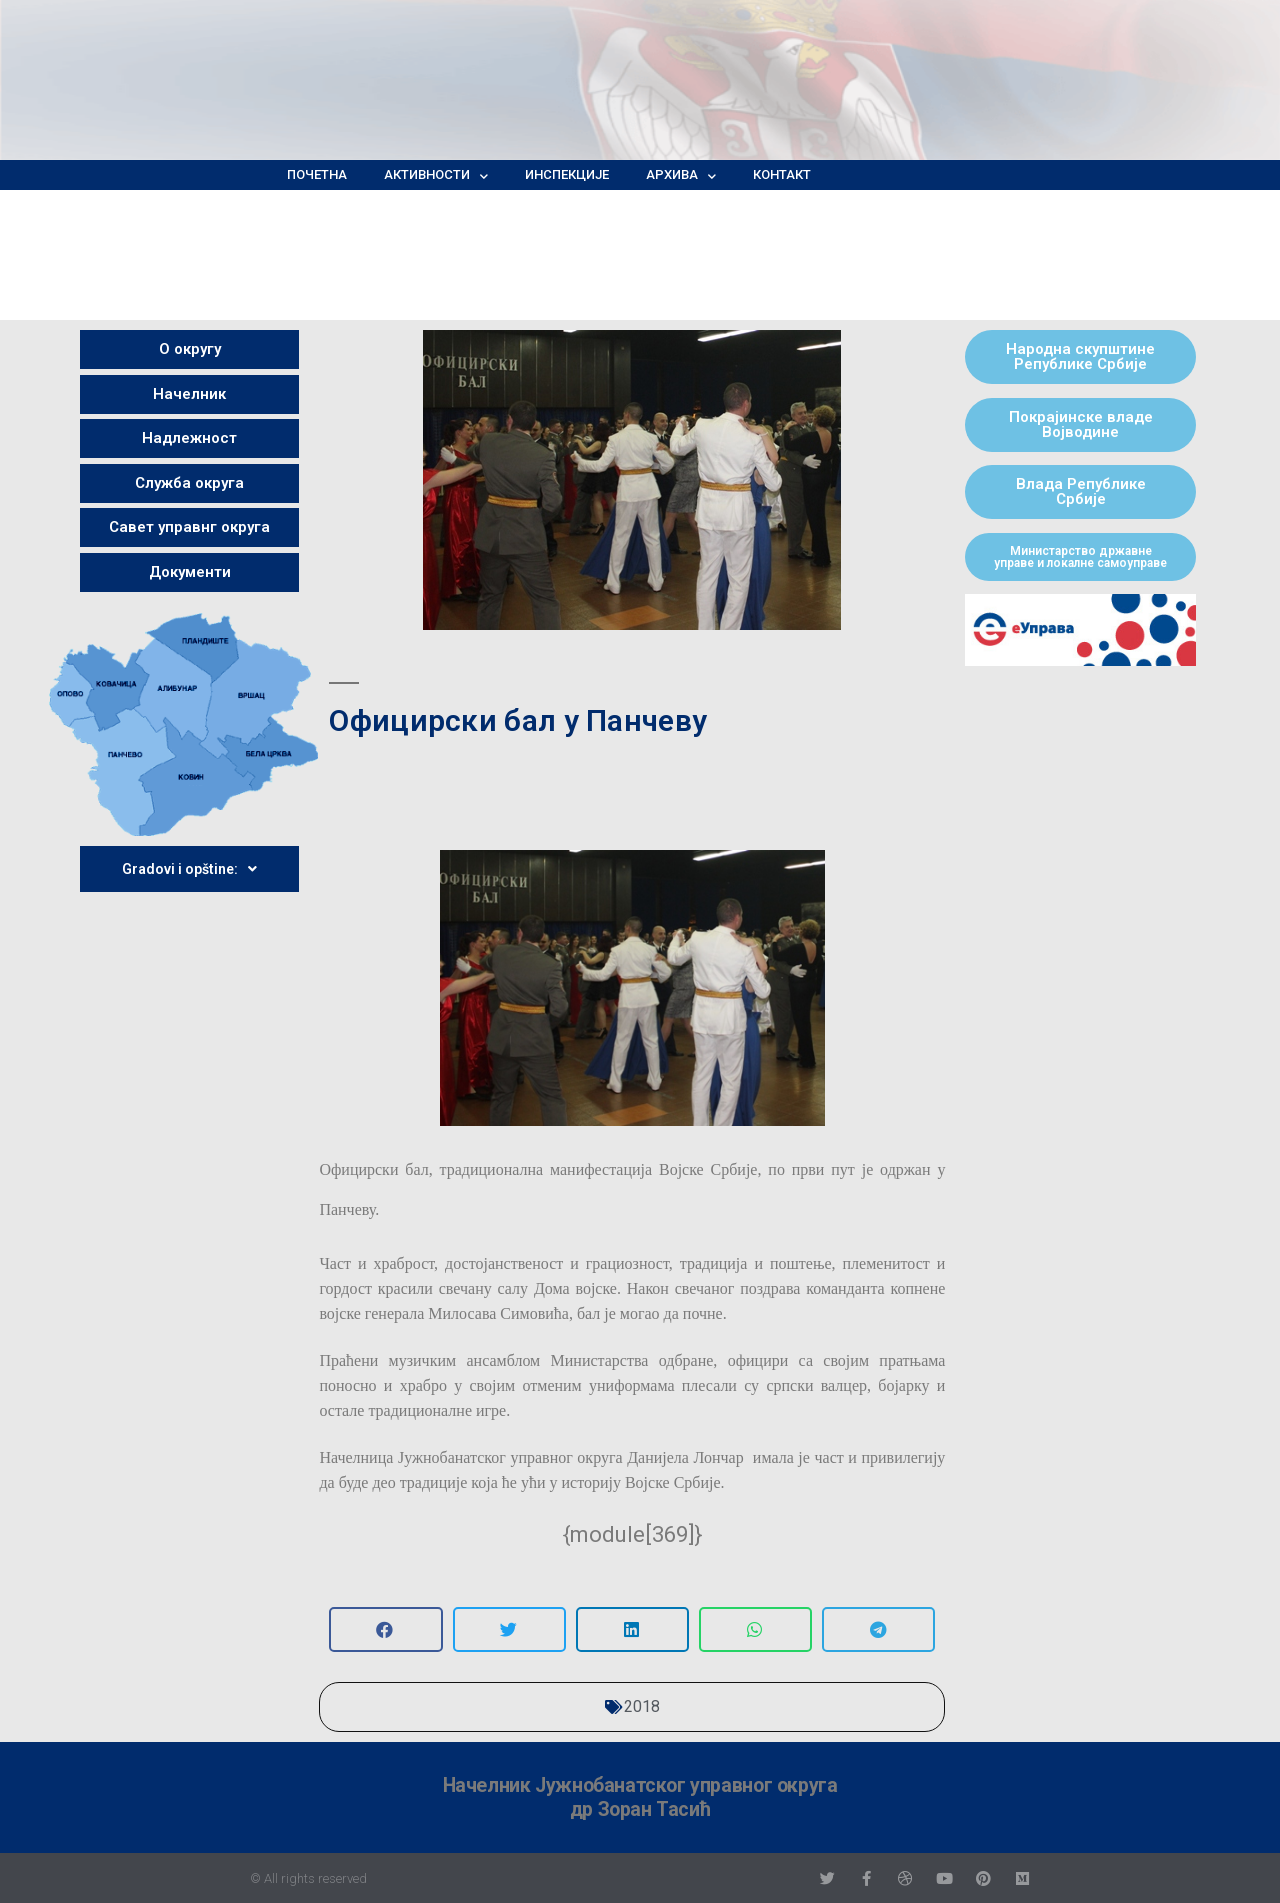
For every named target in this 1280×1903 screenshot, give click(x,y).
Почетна (317, 174)
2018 (642, 1706)
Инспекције (567, 174)
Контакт (782, 174)
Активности (436, 175)
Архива (681, 175)
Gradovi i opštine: (189, 869)
